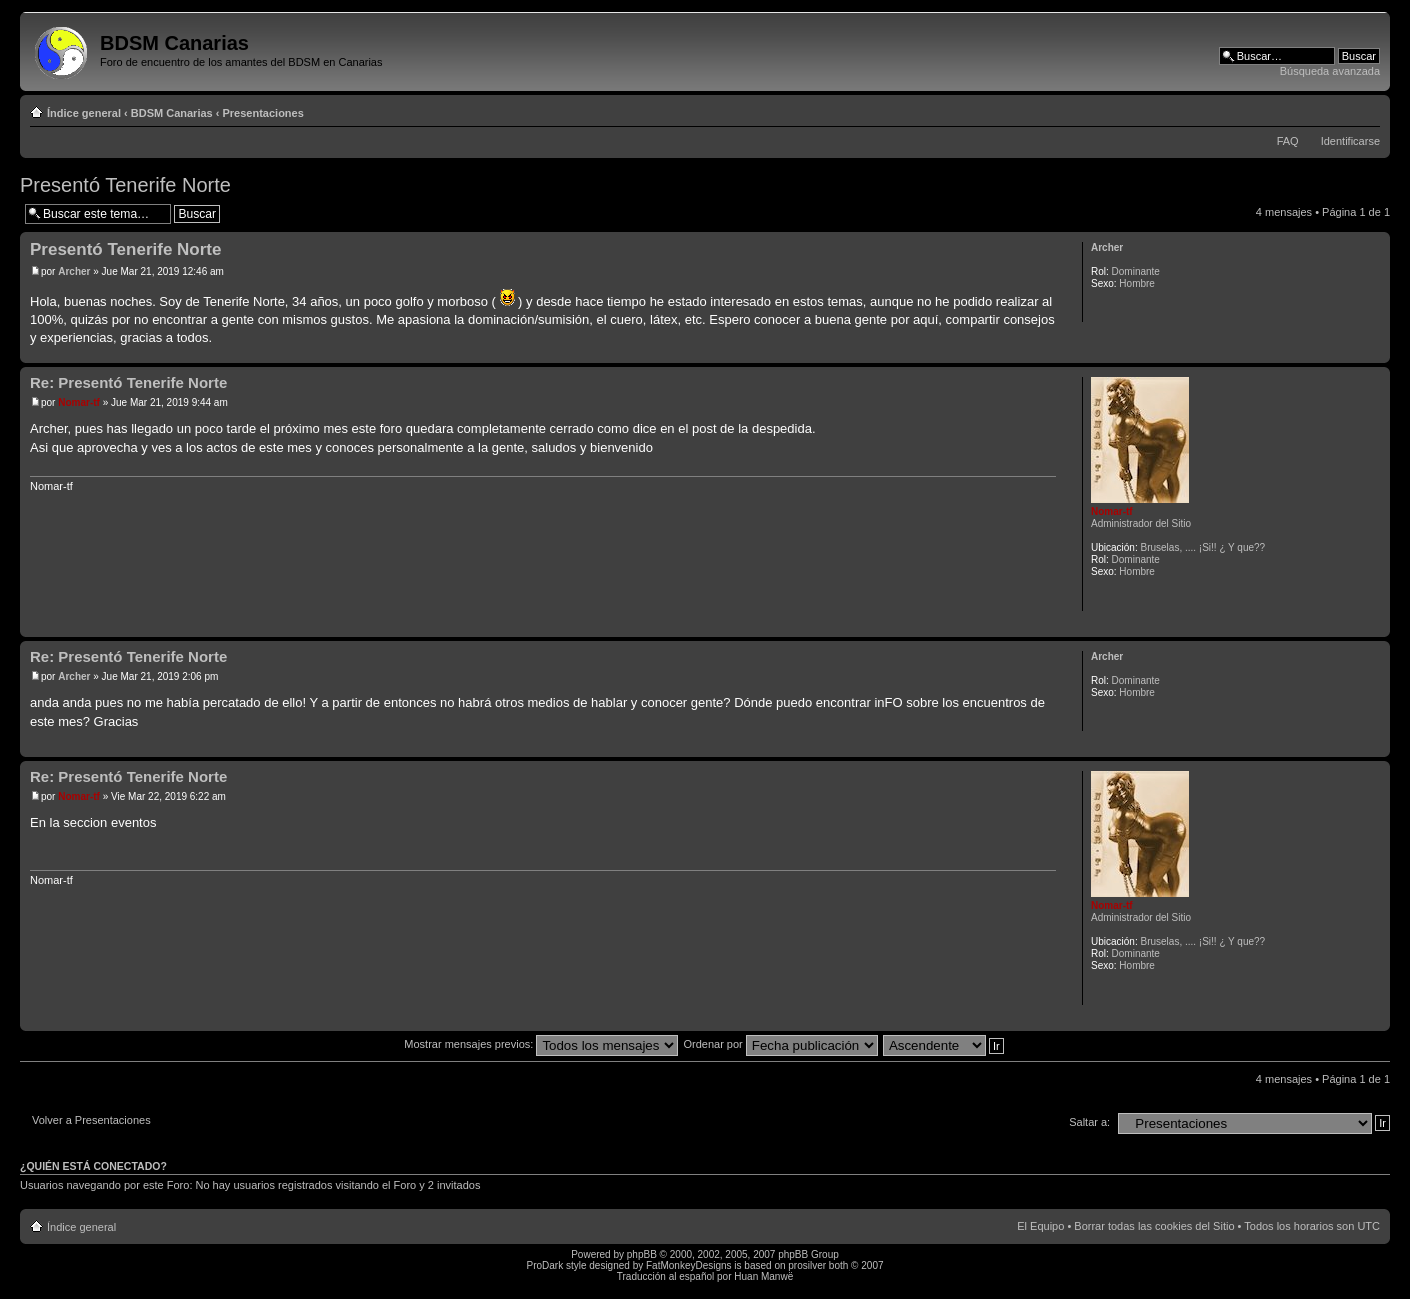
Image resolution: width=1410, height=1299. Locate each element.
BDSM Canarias (172, 113)
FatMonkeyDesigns (689, 1265)
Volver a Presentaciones (91, 1120)
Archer (74, 271)
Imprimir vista (1335, 109)
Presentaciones (263, 113)
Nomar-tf (79, 402)
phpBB (642, 1254)
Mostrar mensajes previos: (541, 1044)
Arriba (1374, 352)
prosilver (807, 1265)
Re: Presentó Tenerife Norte (128, 382)
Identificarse (1350, 141)
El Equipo (1040, 1226)
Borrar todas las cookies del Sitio (1154, 1226)
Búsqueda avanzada (1330, 71)
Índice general (84, 113)
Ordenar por (780, 1044)
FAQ (1288, 141)
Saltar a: (1089, 1122)
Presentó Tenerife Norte (125, 185)
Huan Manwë (763, 1276)
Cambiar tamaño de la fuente (1365, 109)
